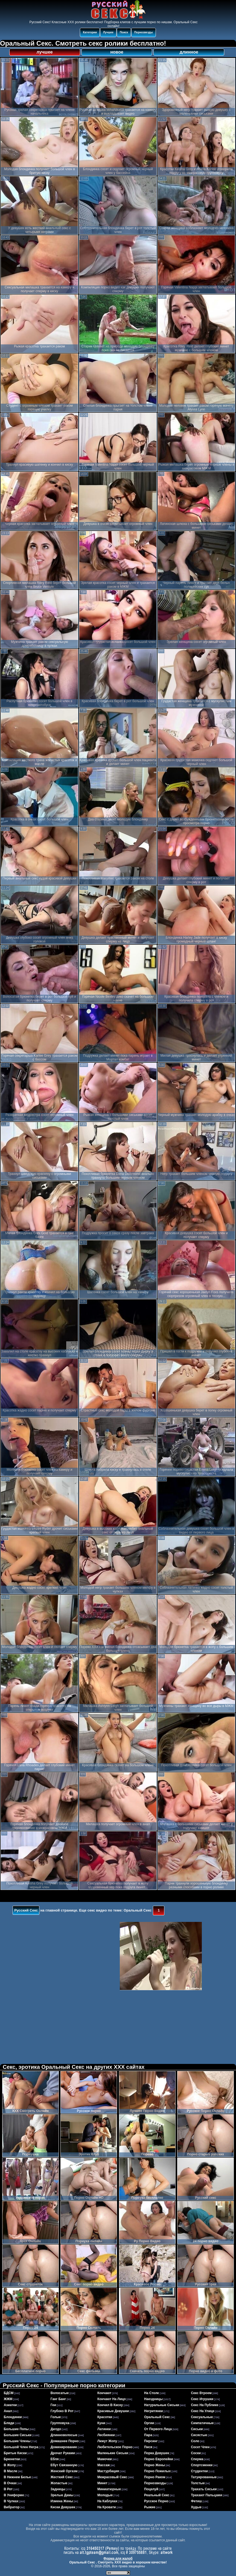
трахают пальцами (206, 2495)
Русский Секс (26, 1910)
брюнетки (12, 2459)
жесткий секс (62, 2477)
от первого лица (158, 2429)
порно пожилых (157, 2471)
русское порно (156, 2501)
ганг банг (58, 2399)
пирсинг (151, 2441)
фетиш (196, 2501)
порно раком (154, 2477)
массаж (103, 2465)
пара (148, 2435)
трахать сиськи (204, 2489)
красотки (104, 2417)
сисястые (199, 2435)
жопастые (59, 2483)
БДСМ (9, 2393)
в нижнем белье (17, 2477)
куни (101, 2423)
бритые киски (15, 2453)
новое (116, 52)
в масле (11, 2471)
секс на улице (202, 2411)
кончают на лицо (111, 2399)
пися (148, 2447)
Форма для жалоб (118, 2558)
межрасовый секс (112, 2477)
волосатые (60, 2393)
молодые (105, 2495)
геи (53, 2405)
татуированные (204, 2477)
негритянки (153, 2411)
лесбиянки (106, 2435)
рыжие (149, 2507)
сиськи (197, 2429)
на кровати (106, 2507)
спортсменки (201, 2465)
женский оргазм (64, 2471)
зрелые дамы (62, 2495)
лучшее (44, 52)
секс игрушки (202, 2399)
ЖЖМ (8, 2399)
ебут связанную (64, 2465)
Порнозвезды (143, 32)
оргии (149, 2423)
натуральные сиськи (161, 2405)
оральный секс (157, 2417)
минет (102, 2483)
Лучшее (108, 32)
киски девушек (63, 2507)
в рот (8, 2489)
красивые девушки (113, 2411)
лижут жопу (107, 2441)
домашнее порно (65, 2441)
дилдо (56, 2429)
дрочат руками (63, 2453)
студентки (199, 2471)
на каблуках (107, 2501)
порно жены (154, 2465)
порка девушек (156, 2453)
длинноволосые (64, 2435)
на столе (151, 2393)
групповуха (60, 2423)
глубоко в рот (62, 2411)
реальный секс (156, 2495)
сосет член (200, 2447)
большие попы (16, 2429)
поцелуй (151, 2489)
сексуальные (202, 2417)
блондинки (13, 2417)
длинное (189, 52)
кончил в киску (110, 2405)
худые (196, 2507)
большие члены (17, 2441)
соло (195, 2441)
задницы (58, 2489)
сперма (197, 2459)
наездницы (153, 2399)
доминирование (64, 2447)
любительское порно (115, 2447)
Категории (90, 32)
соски (196, 2453)
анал (8, 2411)
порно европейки (158, 2459)
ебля (55, 2459)
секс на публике (204, 2405)
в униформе (14, 2495)
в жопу (10, 2465)
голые (56, 2417)
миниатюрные (109, 2489)
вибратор (12, 2507)
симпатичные (202, 2423)
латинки (104, 2429)
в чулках (11, 2501)
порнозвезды (155, 2483)
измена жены (62, 2501)
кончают (104, 2393)
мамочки (104, 2459)
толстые (198, 2483)
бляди (9, 2423)
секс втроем (201, 2393)
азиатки (10, 2405)
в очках (10, 2483)
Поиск (124, 32)
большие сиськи (18, 2435)
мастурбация (108, 2471)
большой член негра (21, 2447)
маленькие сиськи (112, 2453)
